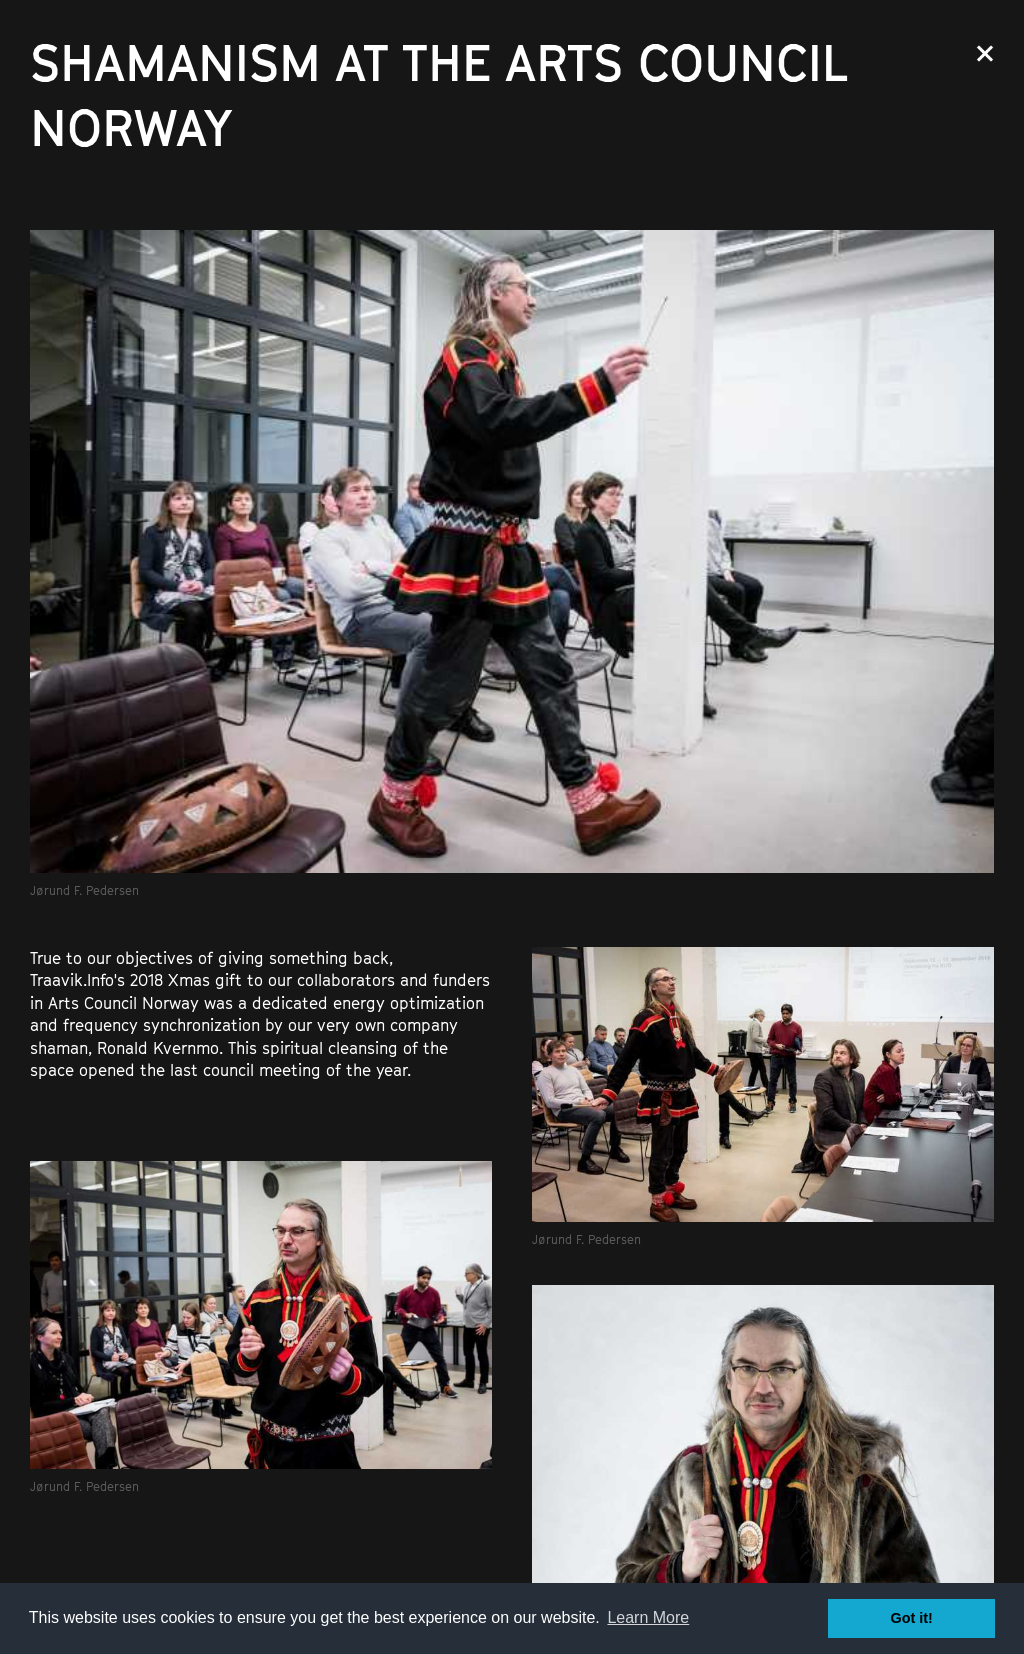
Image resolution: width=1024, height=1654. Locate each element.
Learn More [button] (648, 1617)
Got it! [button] (912, 1618)
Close (985, 53)
